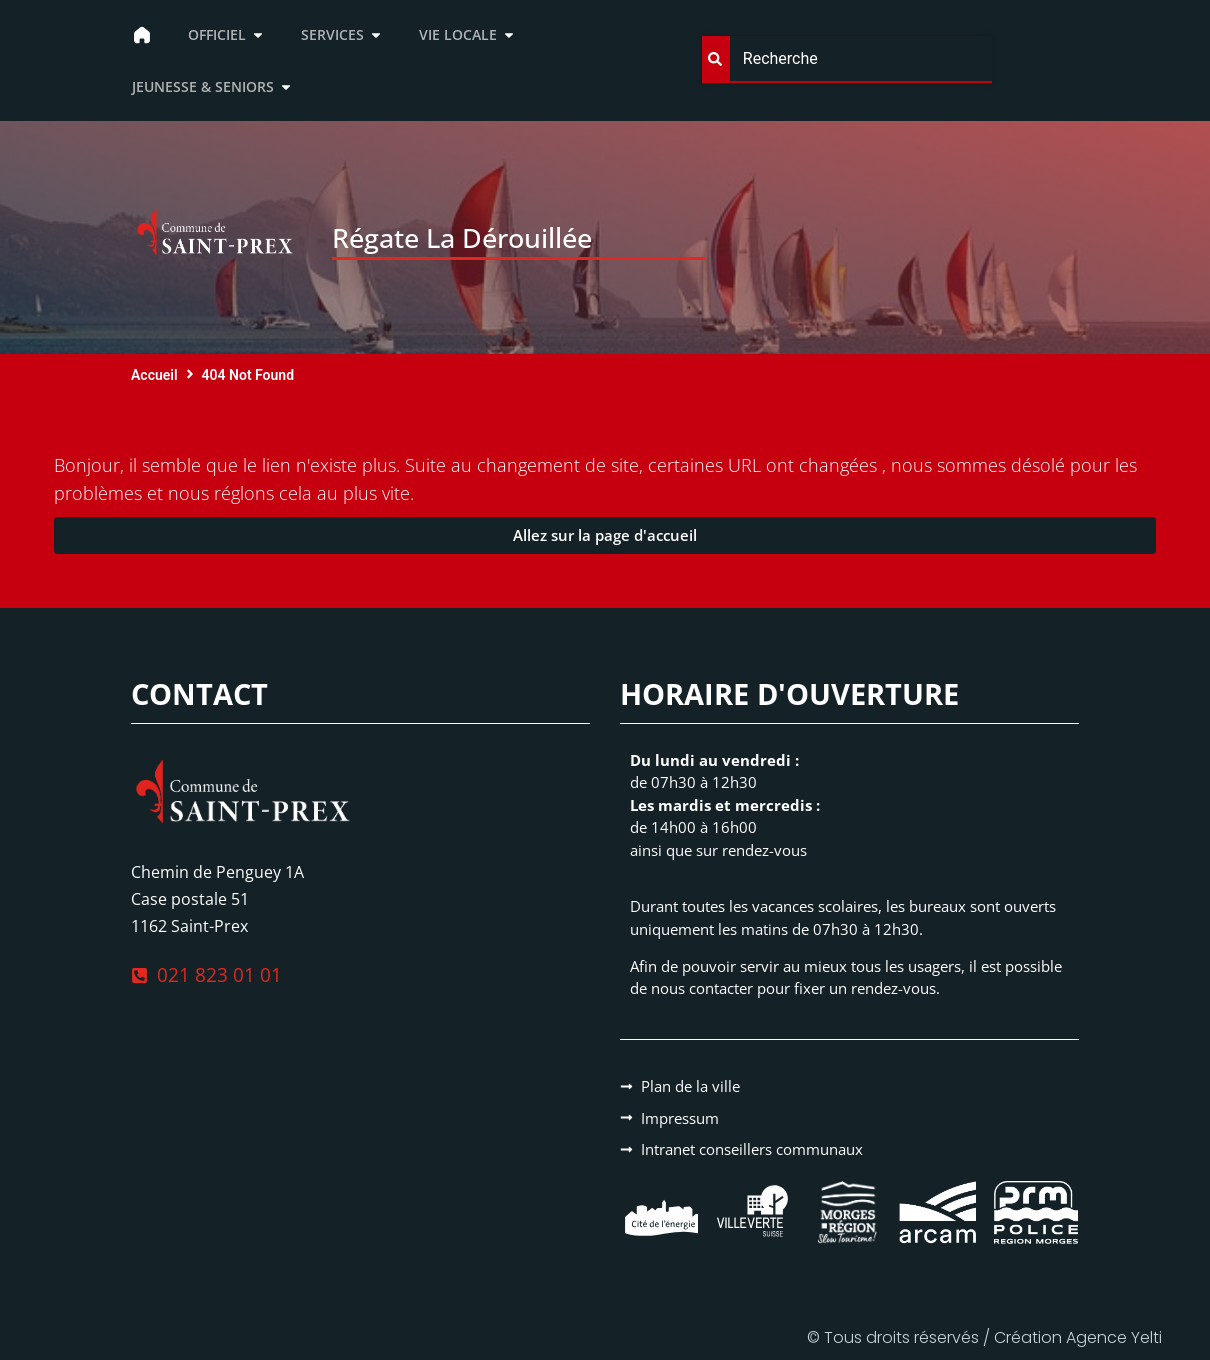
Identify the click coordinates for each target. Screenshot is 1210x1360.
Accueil (154, 375)
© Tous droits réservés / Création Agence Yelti (984, 1337)
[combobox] (847, 59)
